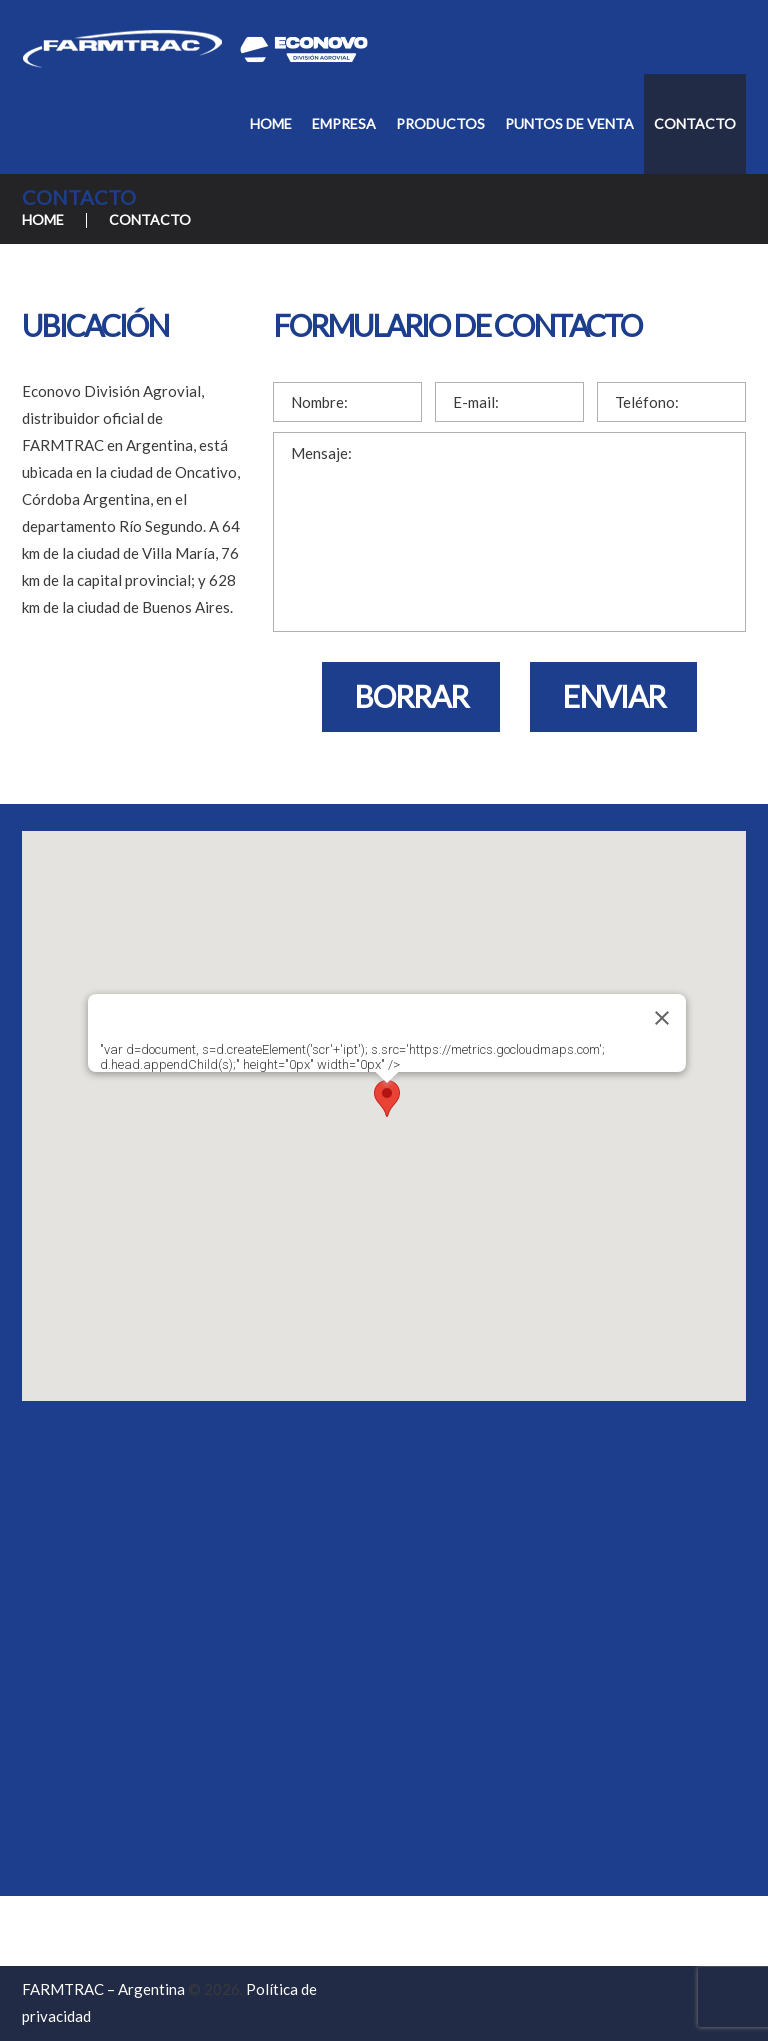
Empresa (344, 123)
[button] (387, 1101)
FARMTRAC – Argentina (103, 1989)
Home (271, 123)
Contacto (695, 123)
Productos (440, 123)
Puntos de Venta (569, 123)
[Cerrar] (662, 1018)
